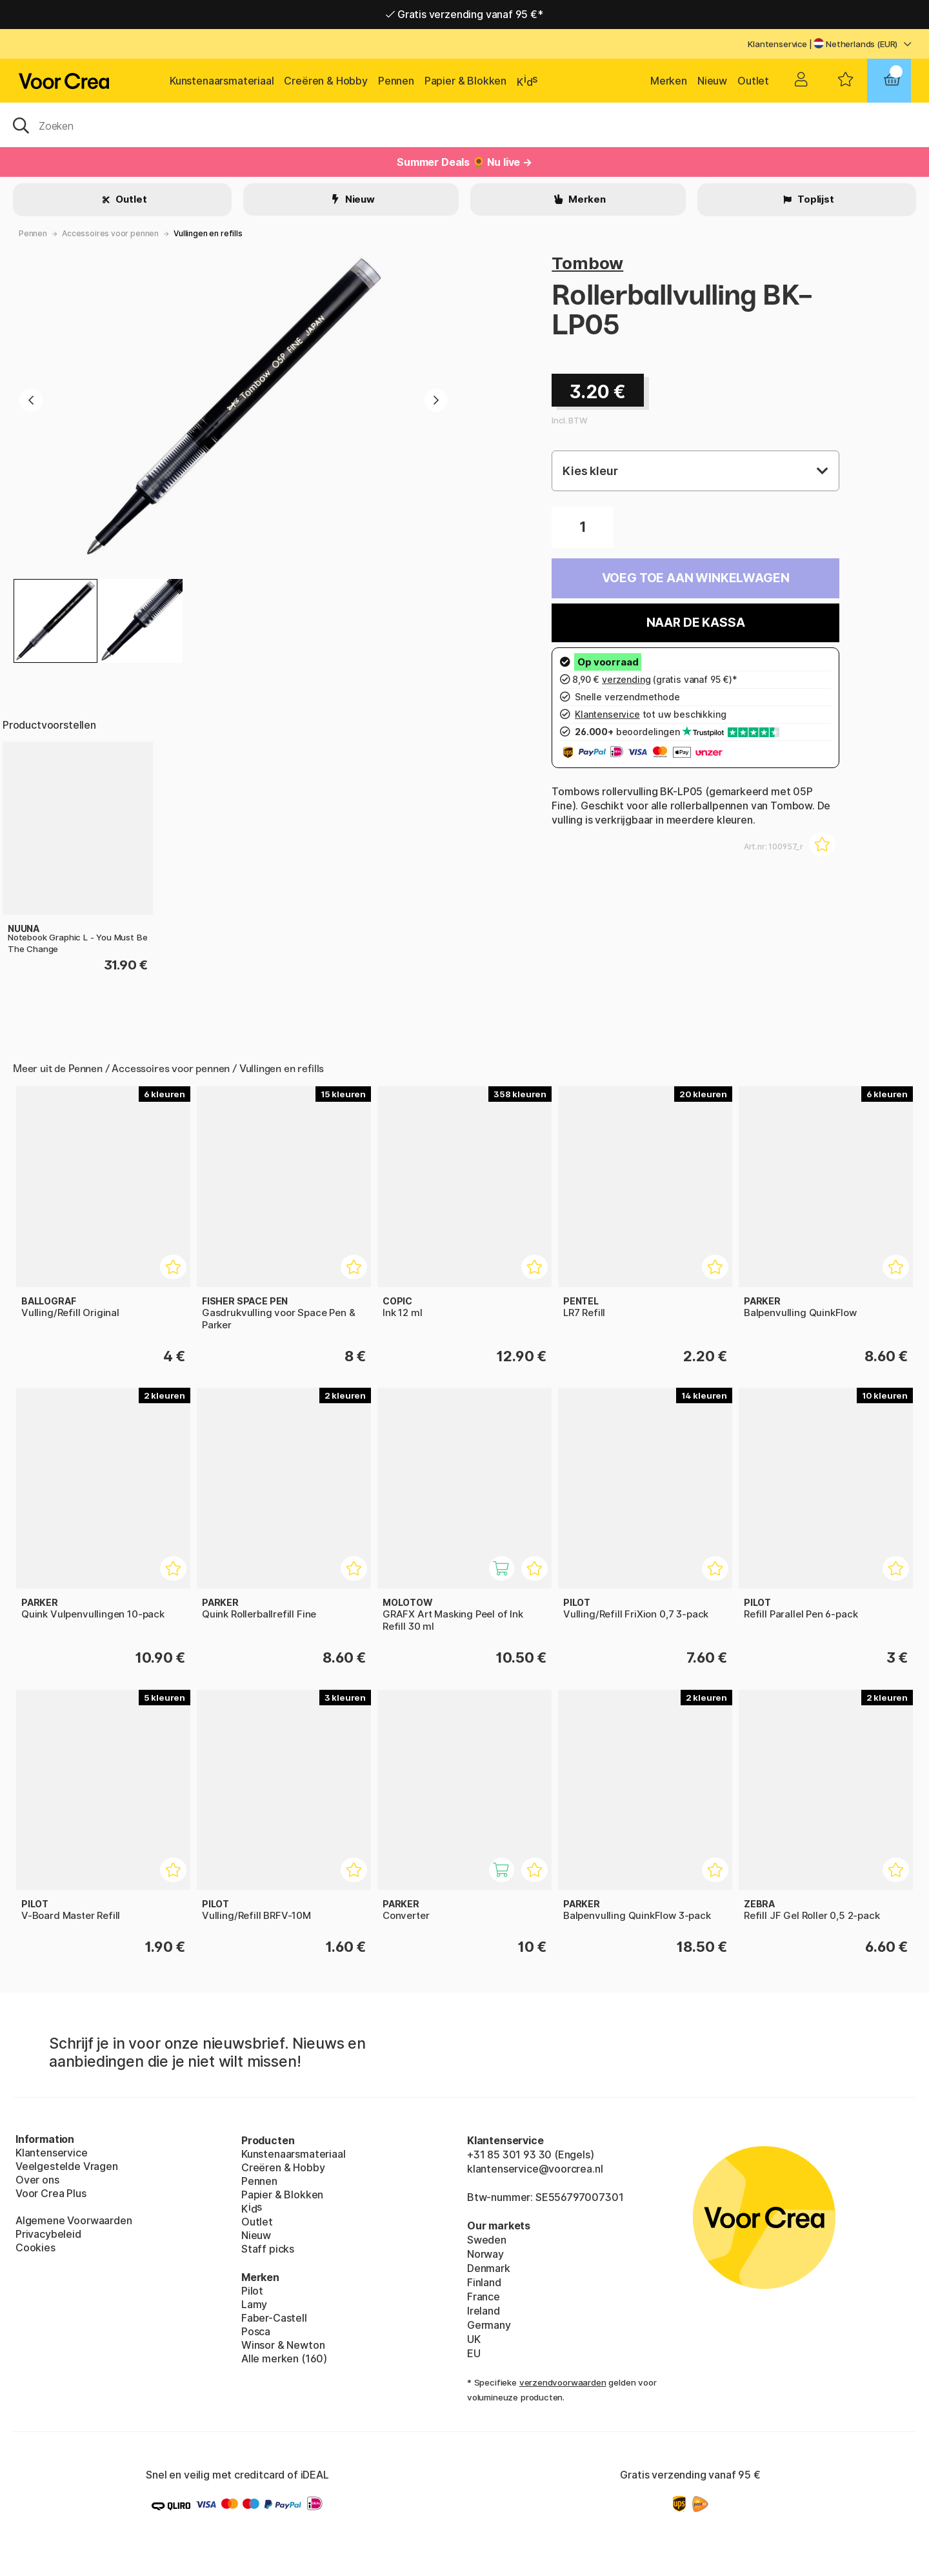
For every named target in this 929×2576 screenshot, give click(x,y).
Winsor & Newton (283, 2344)
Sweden (486, 2239)
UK (474, 2339)
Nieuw (712, 80)
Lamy (254, 2304)
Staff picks (267, 2248)
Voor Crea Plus (50, 2193)
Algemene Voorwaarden (73, 2220)
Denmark (488, 2268)
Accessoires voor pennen (110, 233)
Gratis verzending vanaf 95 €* (464, 14)
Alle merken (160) (284, 2358)
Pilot (252, 2290)
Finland (484, 2282)
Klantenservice (777, 44)
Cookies (35, 2247)
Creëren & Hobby (325, 80)
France (483, 2296)
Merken (668, 80)
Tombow (587, 263)
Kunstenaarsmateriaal (222, 80)
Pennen (396, 80)
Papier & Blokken (465, 80)
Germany (489, 2324)
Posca (255, 2331)
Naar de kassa (695, 622)
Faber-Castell (274, 2317)
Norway (485, 2253)
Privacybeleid (48, 2233)
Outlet (753, 80)
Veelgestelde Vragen (66, 2166)
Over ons (37, 2179)
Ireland (483, 2310)
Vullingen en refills (208, 233)
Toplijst (814, 199)
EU (474, 2353)
